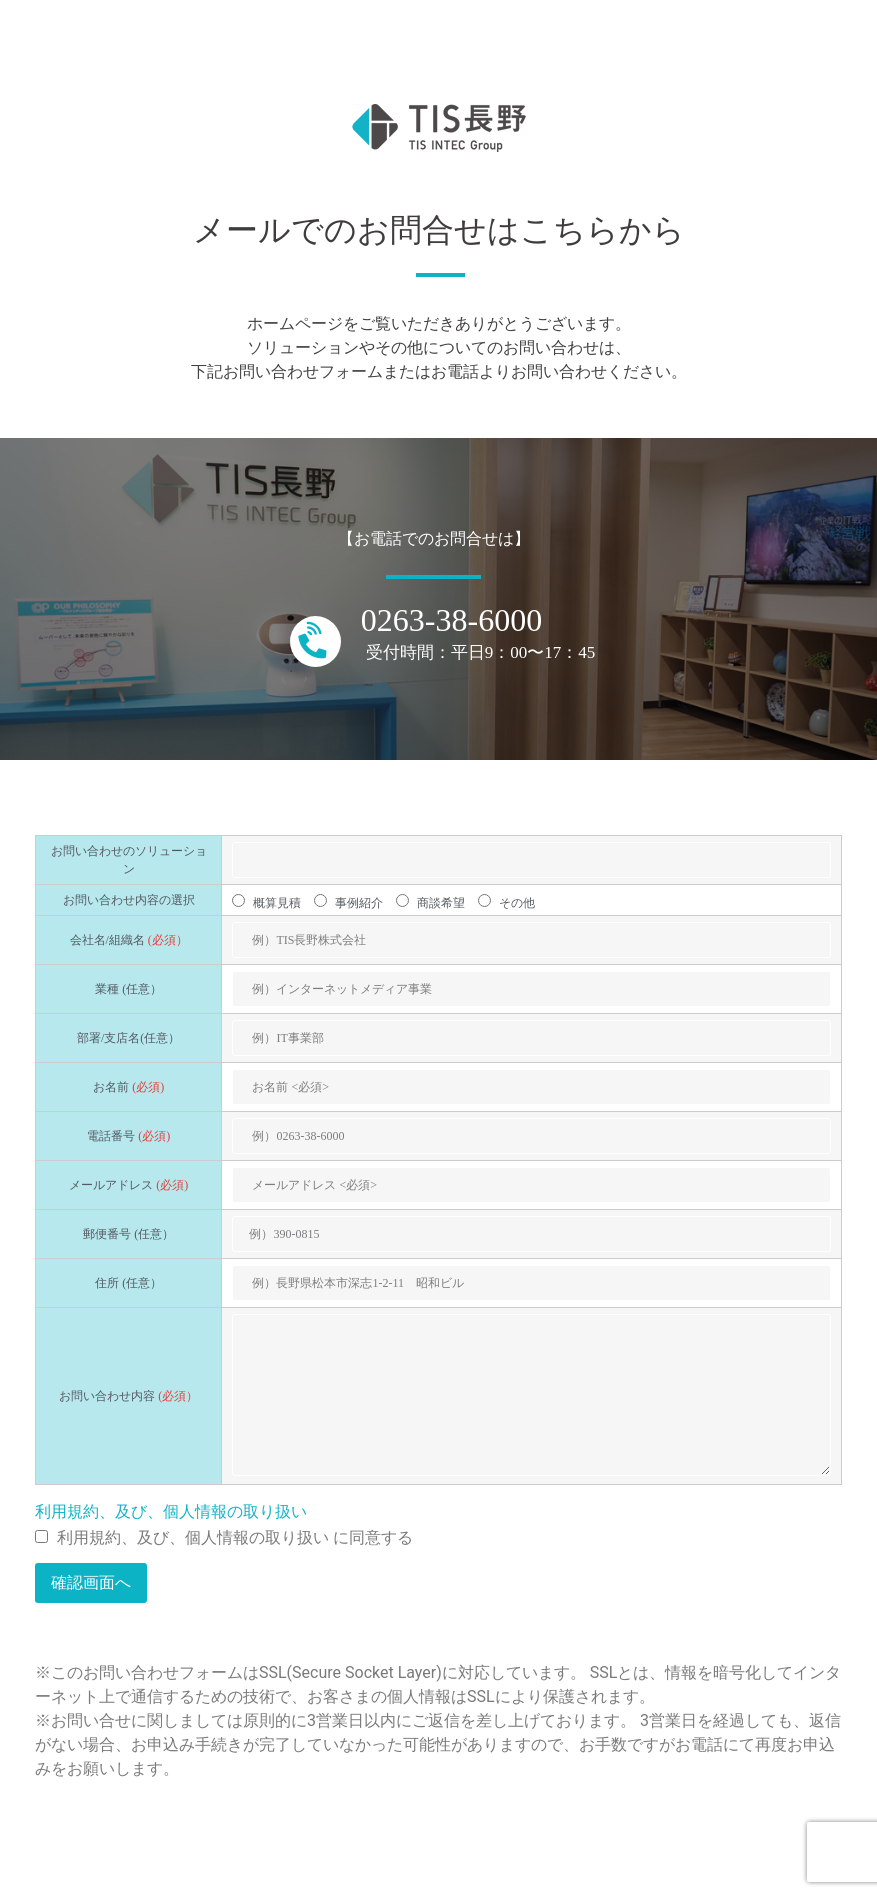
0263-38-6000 (451, 620)
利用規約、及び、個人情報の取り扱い (171, 1511)
